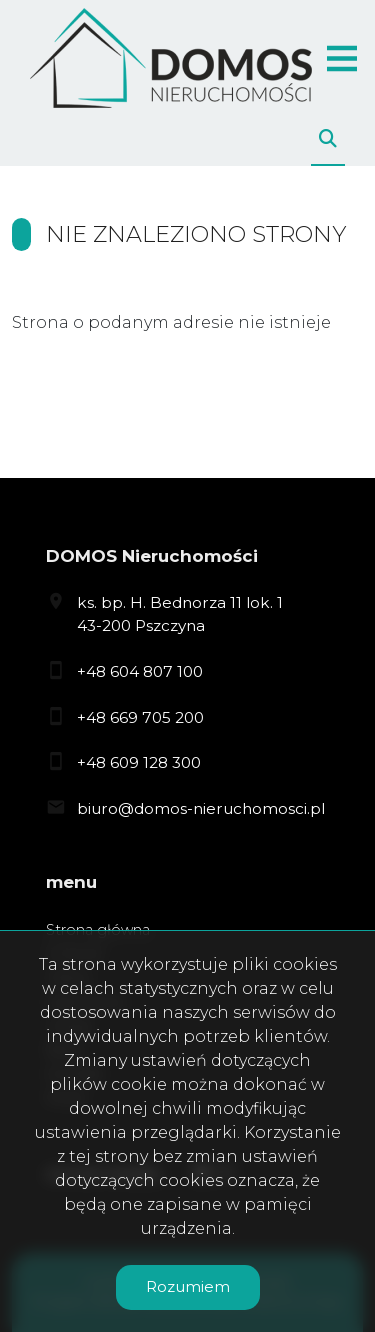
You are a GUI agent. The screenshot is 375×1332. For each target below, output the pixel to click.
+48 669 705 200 (140, 717)
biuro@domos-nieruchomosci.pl (201, 808)
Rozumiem (188, 1286)
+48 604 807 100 (140, 671)
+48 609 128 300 (139, 762)
